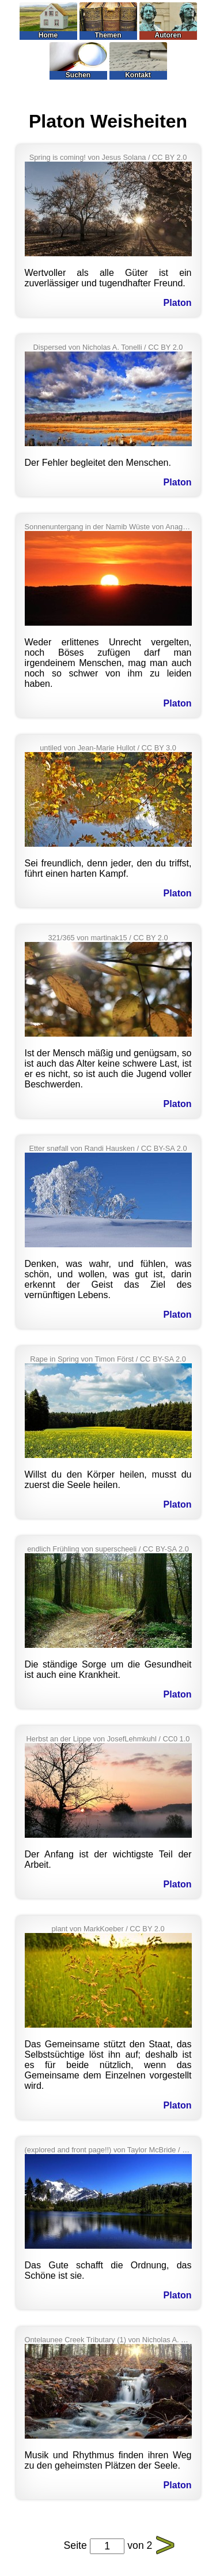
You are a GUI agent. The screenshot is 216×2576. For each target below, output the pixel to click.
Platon (178, 303)
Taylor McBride (151, 2149)
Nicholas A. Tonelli (112, 347)
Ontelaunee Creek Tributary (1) (75, 2339)
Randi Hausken (109, 1148)
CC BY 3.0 (159, 747)
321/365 (61, 937)
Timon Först (114, 1359)
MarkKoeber (104, 1928)
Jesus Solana (124, 157)
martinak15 (108, 937)
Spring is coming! (57, 157)
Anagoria (180, 526)
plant (59, 1928)
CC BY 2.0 (169, 157)
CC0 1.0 (176, 1738)
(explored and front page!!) (68, 2149)
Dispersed (50, 347)
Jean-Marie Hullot (106, 747)
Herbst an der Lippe (58, 1738)
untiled (51, 747)
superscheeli (116, 1549)
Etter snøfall (48, 1148)
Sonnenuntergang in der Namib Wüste (87, 526)
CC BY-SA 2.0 (164, 1148)
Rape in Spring (54, 1359)
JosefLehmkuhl (132, 1738)
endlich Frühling (53, 1549)
